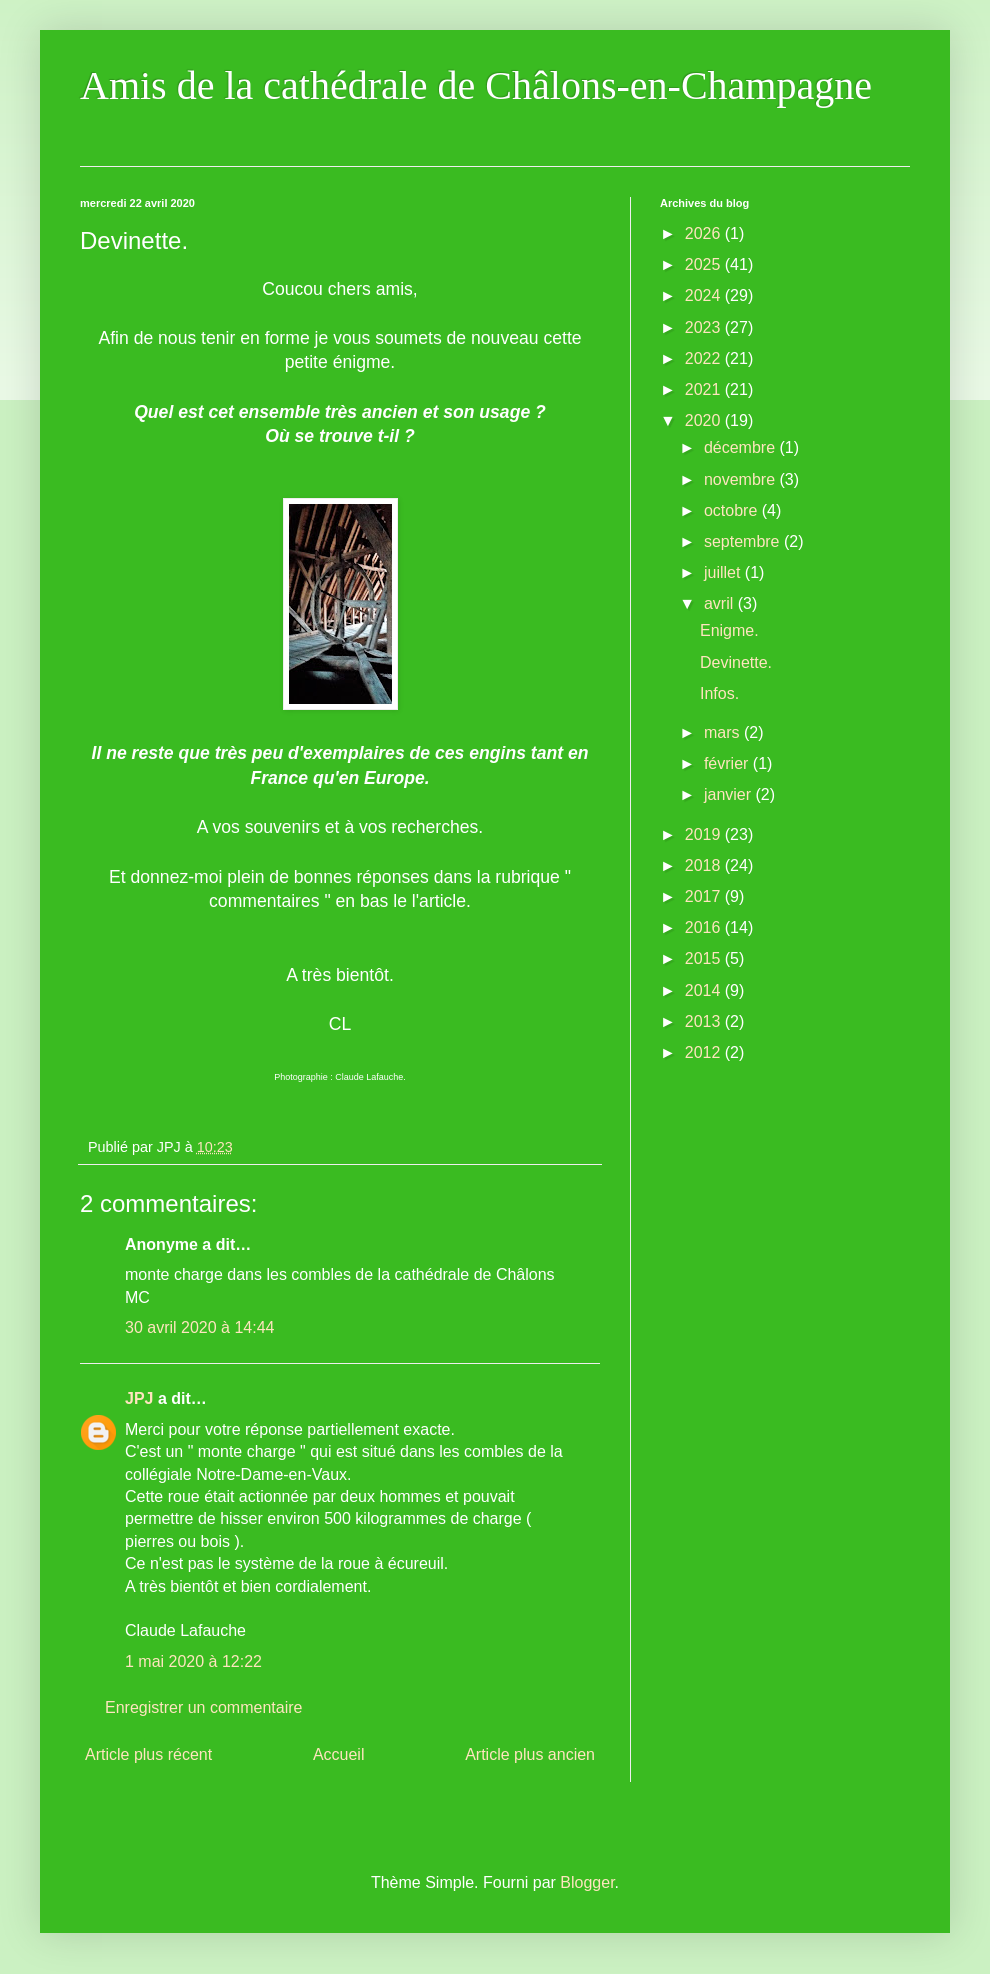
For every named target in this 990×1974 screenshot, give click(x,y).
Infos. (719, 693)
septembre (744, 541)
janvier (730, 794)
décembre (742, 447)
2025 (705, 264)
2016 (705, 927)
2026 (705, 233)
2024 (705, 295)
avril (721, 603)
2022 (705, 358)
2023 (705, 327)
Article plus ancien (530, 1754)
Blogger (587, 1882)
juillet (724, 572)
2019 (705, 834)
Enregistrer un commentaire (203, 1707)
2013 (705, 1021)
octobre (733, 510)
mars (724, 732)
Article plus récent (148, 1754)
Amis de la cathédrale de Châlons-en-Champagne (476, 85)
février (728, 763)
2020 (705, 420)
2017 (705, 896)
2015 (705, 958)
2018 (705, 865)
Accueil (339, 1754)
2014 (705, 990)
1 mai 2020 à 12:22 (193, 1661)
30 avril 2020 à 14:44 (199, 1327)
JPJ (139, 1398)
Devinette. (736, 662)
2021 (705, 389)
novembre (742, 479)
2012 (705, 1052)
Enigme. (729, 630)
